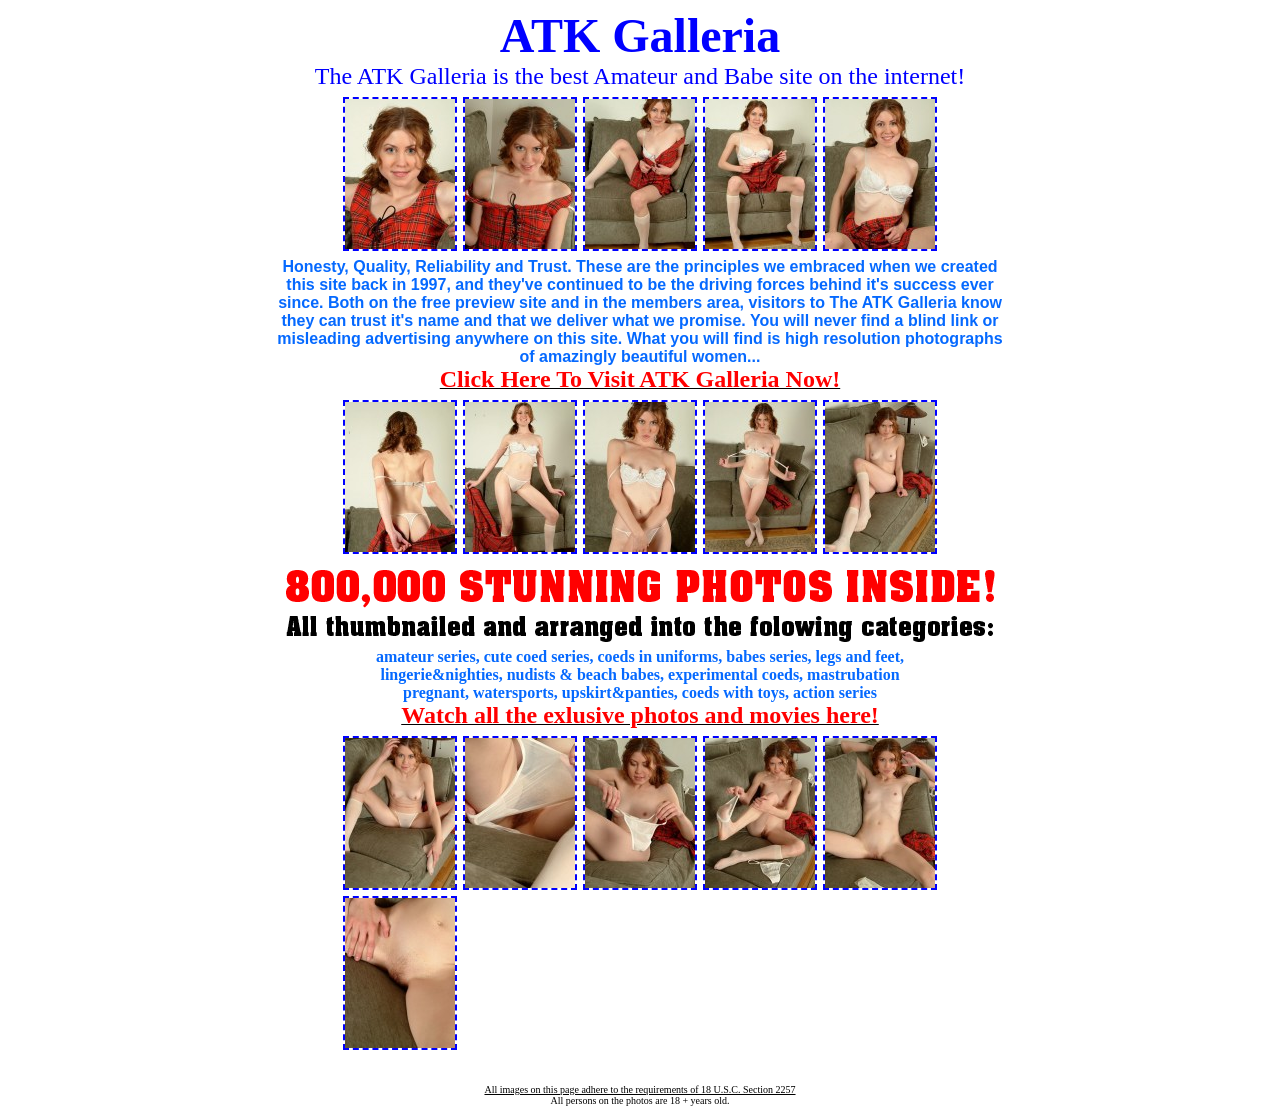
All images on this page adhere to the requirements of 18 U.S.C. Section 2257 (639, 1089)
